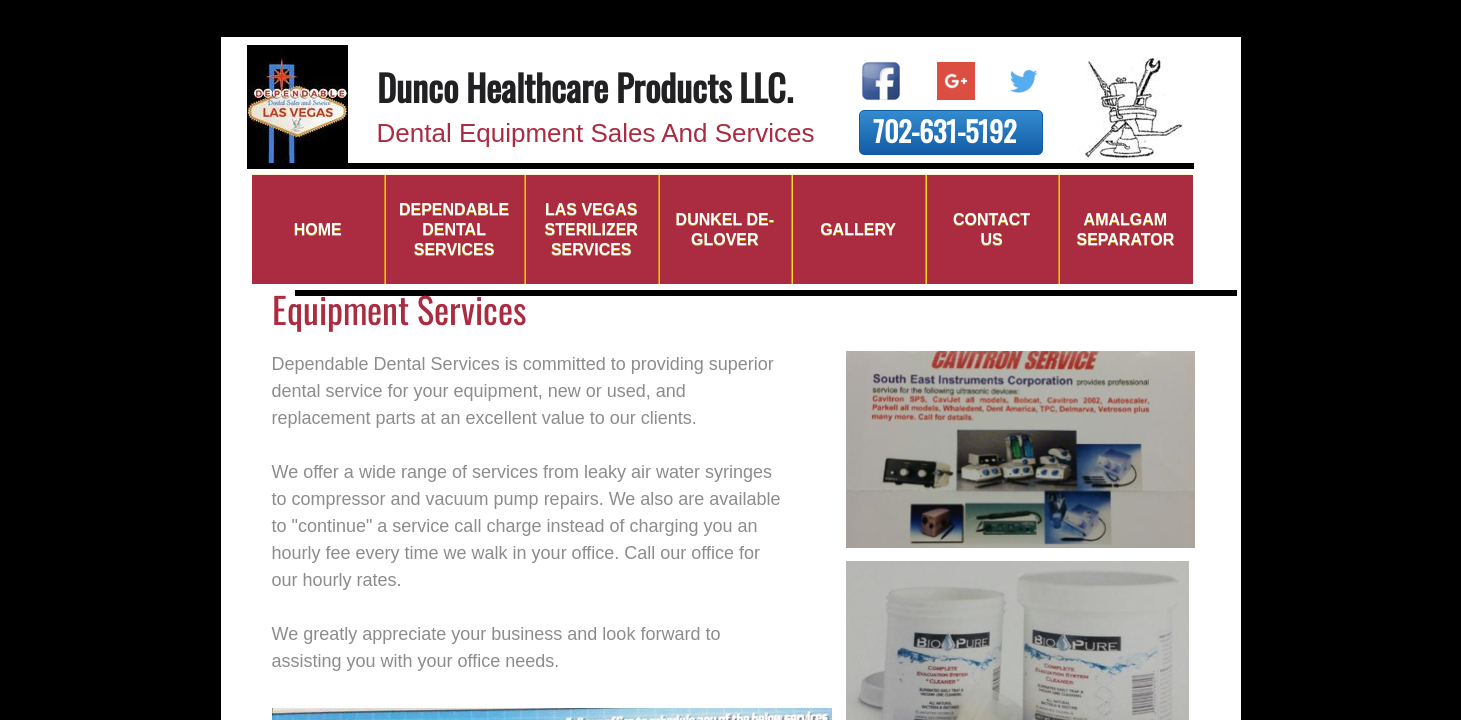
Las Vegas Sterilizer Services (591, 229)
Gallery (858, 229)
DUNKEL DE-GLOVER (725, 229)
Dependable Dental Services (454, 229)
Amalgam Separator (1125, 229)
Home (318, 229)
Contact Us (991, 229)
